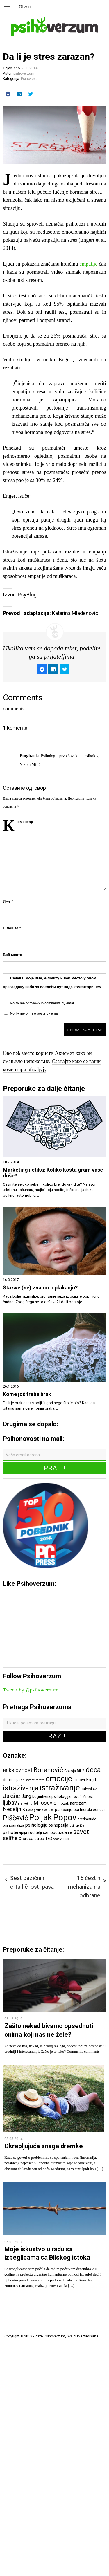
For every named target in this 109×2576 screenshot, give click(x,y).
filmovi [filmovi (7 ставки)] (79, 1779)
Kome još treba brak (27, 1394)
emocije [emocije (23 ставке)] (59, 1778)
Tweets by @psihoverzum (30, 1690)
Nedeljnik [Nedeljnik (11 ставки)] (14, 1809)
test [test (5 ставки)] (56, 1839)
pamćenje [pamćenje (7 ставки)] (63, 1809)
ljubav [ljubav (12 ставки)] (10, 1802)
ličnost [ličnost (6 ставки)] (87, 1796)
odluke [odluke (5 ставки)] (49, 1810)
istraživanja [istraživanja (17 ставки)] (21, 1788)
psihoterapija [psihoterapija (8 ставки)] (15, 1832)
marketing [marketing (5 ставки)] (25, 1803)
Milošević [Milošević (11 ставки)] (44, 1803)
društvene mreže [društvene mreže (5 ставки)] (32, 1780)
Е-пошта (12, 928)
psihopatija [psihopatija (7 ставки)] (58, 1825)
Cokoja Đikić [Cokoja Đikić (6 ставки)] (74, 1771)
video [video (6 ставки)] (64, 1839)
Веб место (12, 955)
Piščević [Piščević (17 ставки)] (15, 1818)
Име (8, 901)
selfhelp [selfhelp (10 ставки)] (12, 1838)
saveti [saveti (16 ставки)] (82, 1831)
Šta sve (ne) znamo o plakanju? (40, 1288)
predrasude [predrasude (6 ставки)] (87, 1819)
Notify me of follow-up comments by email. (43, 1003)
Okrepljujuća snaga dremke (43, 2146)
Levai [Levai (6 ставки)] (76, 1796)
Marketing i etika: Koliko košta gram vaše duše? (53, 1173)
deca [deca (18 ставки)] (93, 1770)
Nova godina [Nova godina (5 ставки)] (34, 1810)
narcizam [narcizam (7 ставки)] (78, 1803)
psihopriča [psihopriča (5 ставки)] (76, 1826)
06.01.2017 (13, 2242)
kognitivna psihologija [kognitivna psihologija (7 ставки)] (51, 1796)
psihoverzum (23, 73)
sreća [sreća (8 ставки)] (28, 1838)
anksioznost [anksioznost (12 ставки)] (17, 1770)
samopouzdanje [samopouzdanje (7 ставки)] (57, 1832)
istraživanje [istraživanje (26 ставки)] (60, 1787)
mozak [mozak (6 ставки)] (63, 1803)
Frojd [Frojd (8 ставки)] (91, 1779)
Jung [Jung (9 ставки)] (26, 1796)
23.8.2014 (29, 68)
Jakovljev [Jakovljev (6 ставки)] (89, 1789)
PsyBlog (27, 594)
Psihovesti (29, 79)
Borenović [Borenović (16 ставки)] (48, 1770)
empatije (88, 264)
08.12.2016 (13, 2019)
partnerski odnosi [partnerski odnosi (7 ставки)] (89, 1809)
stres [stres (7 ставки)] (39, 1838)
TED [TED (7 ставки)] (48, 1838)
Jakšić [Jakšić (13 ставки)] (11, 1795)
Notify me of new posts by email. (35, 1013)
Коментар (25, 822)
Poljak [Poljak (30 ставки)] (40, 1817)
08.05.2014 (13, 2139)
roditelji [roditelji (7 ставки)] (35, 1832)
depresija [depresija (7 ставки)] (11, 1779)
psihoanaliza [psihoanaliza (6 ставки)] (13, 1825)
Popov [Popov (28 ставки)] (64, 1817)
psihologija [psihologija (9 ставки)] (36, 1825)
